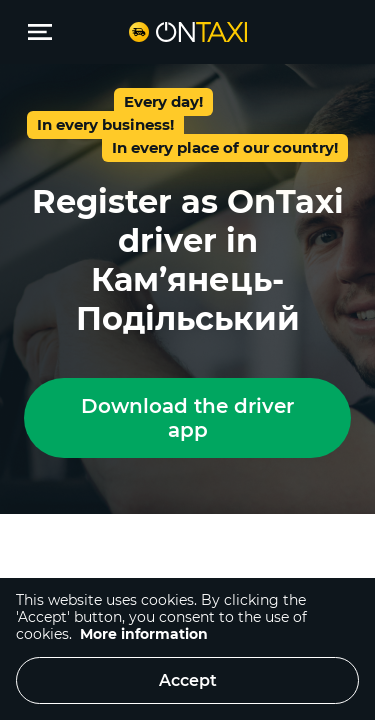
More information (144, 634)
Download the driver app (187, 418)
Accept (188, 680)
